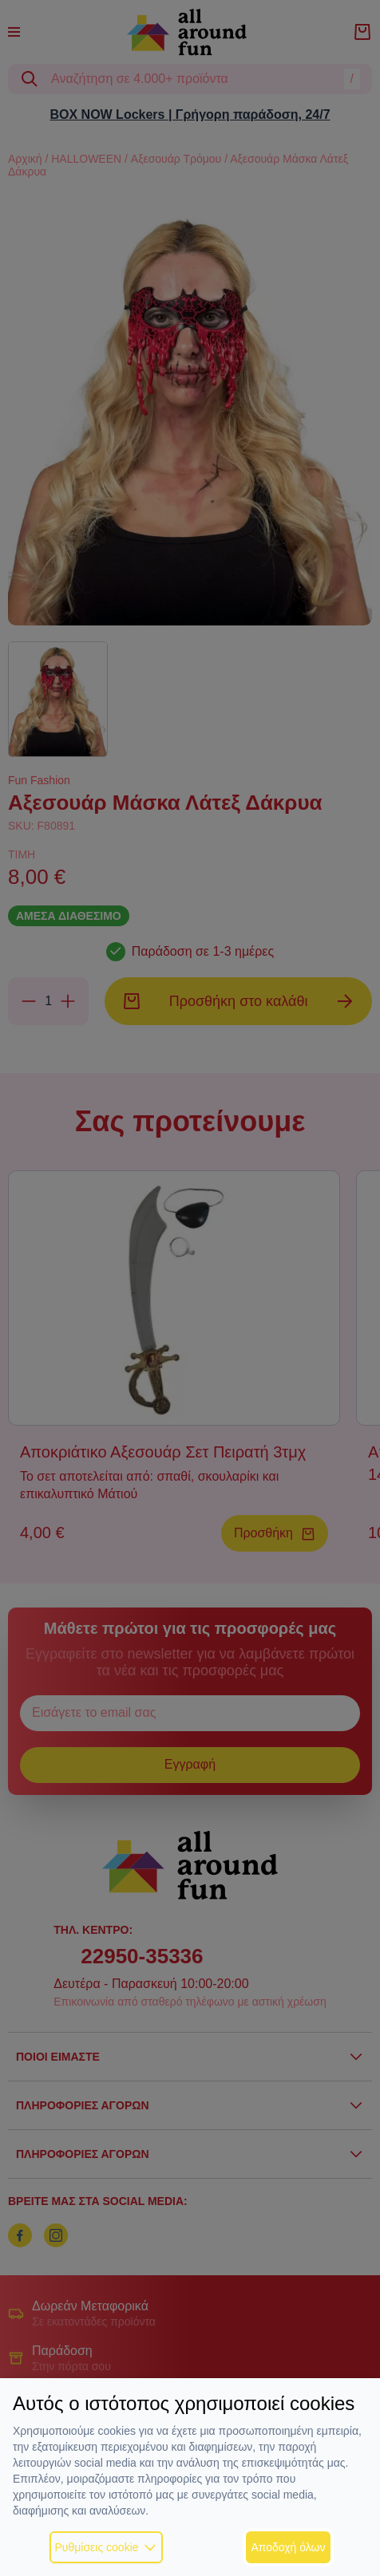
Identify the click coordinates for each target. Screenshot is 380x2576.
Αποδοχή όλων (288, 2547)
